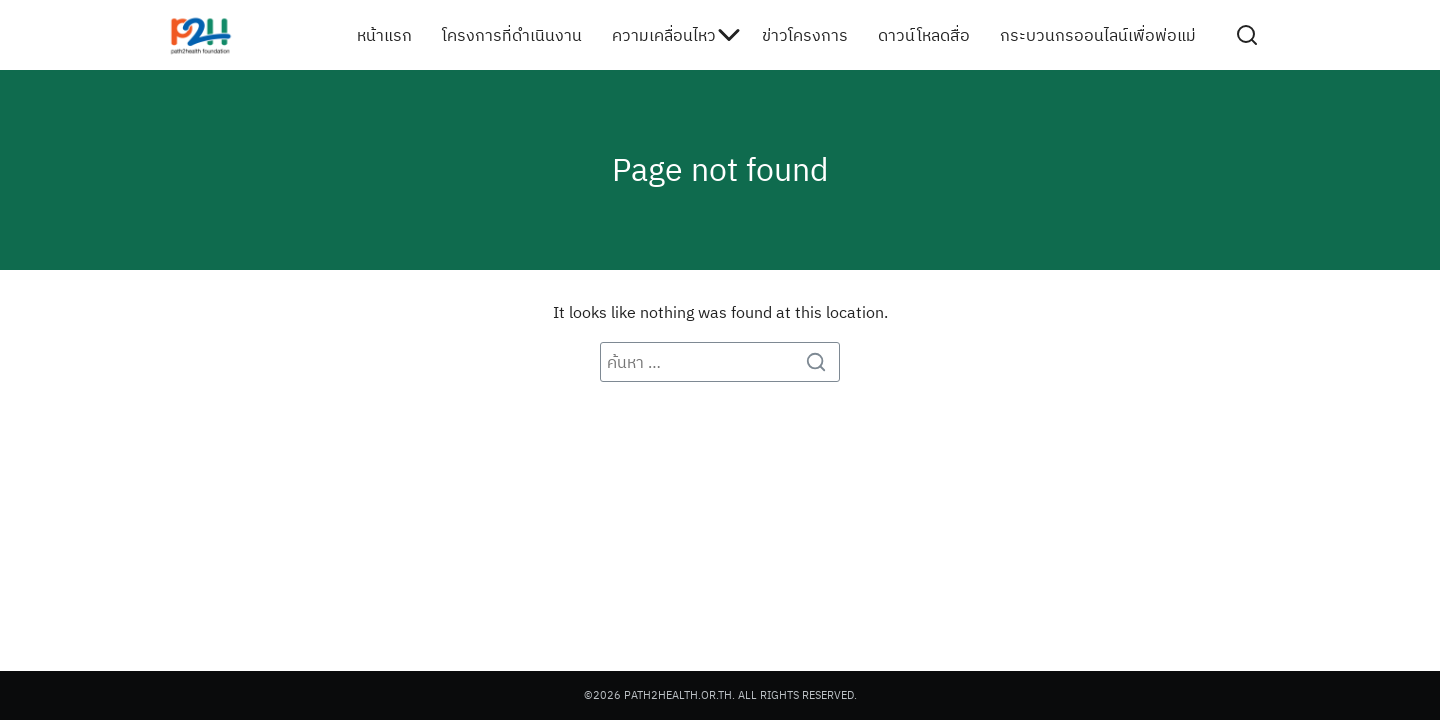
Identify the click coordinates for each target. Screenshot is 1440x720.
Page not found (720, 169)
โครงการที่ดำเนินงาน (512, 35)
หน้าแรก (384, 35)
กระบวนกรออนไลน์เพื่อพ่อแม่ (1098, 35)
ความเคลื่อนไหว (664, 35)
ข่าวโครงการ (805, 35)
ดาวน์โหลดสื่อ (924, 35)
